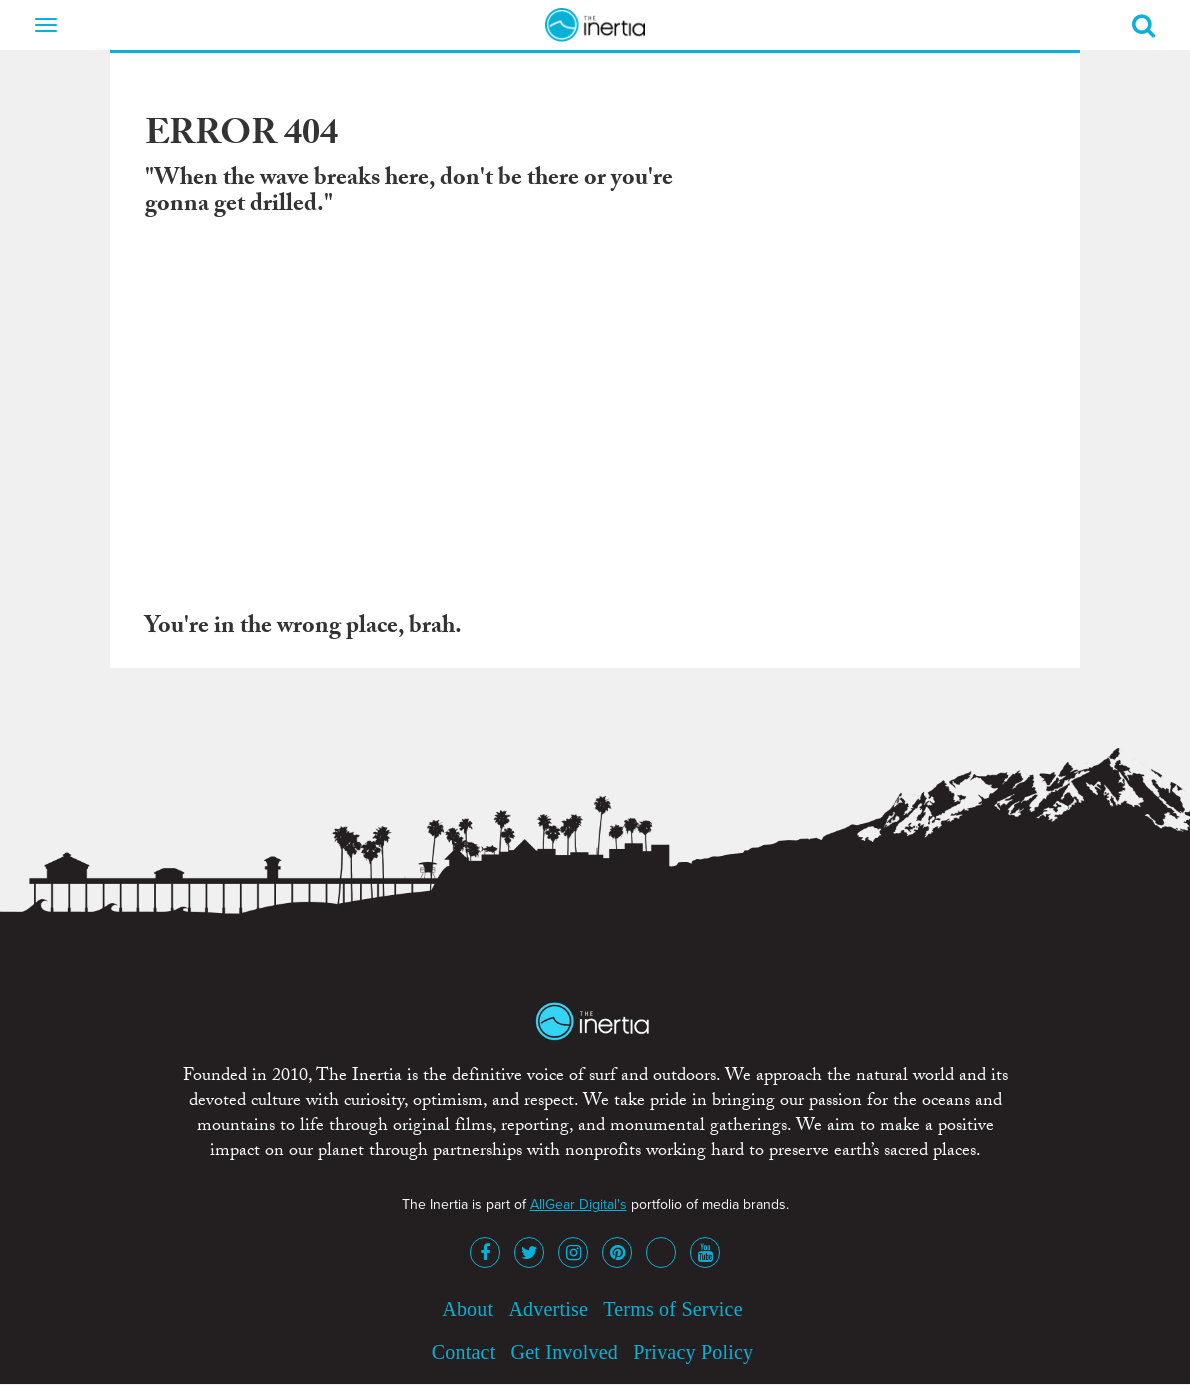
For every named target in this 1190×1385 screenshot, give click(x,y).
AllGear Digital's (578, 1204)
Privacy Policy (693, 1352)
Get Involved (564, 1352)
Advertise (548, 1309)
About (467, 1309)
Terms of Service (673, 1309)
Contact (464, 1352)
